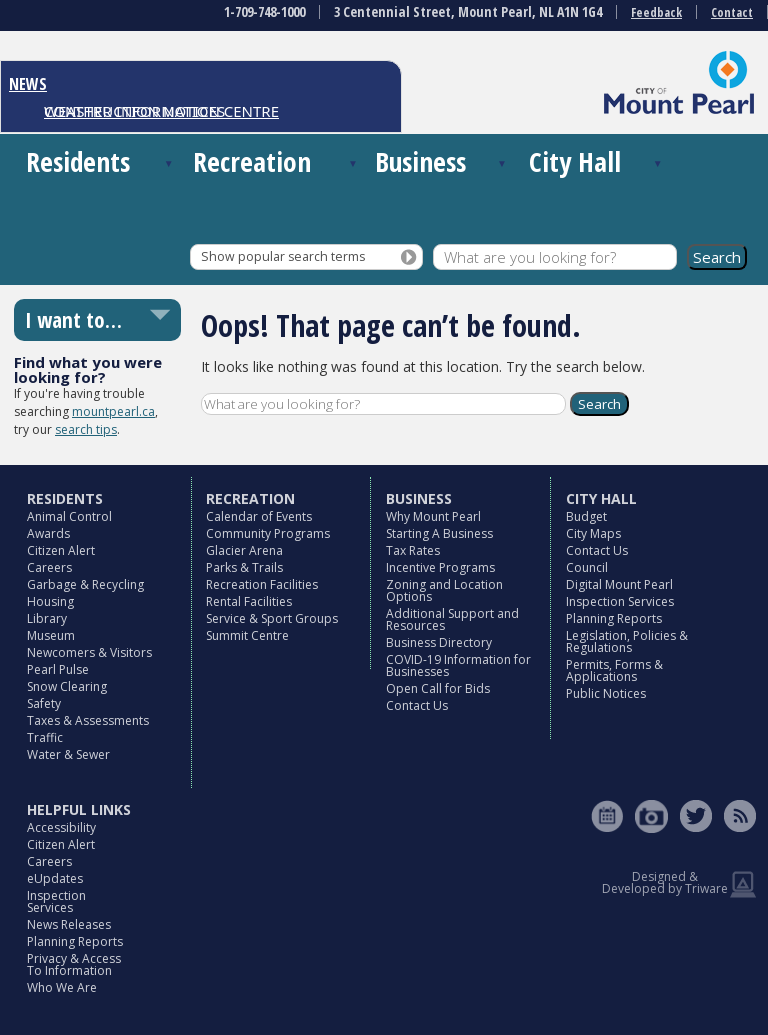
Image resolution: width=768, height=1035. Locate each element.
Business (420, 161)
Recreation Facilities (262, 584)
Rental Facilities (249, 601)
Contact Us (417, 705)
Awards (48, 533)
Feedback (656, 12)
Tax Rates (413, 550)
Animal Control (69, 516)
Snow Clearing (67, 686)
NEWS (28, 84)
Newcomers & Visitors (89, 652)
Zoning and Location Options (444, 590)
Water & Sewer (68, 754)
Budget (586, 516)
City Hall (575, 161)
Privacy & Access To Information (74, 964)
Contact (732, 12)
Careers (49, 567)
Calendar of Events (259, 516)
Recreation (252, 161)
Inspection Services (620, 601)
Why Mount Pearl (433, 516)
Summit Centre (247, 635)
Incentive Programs (440, 567)
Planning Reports (614, 618)
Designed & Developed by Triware (665, 882)
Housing (50, 601)
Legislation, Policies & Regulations (627, 641)
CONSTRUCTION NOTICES (134, 111)
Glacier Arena (244, 550)
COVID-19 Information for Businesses (458, 665)
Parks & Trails (244, 567)
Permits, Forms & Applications (614, 670)
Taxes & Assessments (88, 720)
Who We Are (62, 987)
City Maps (593, 533)
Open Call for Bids (438, 688)
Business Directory (439, 642)
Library (47, 618)
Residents (78, 161)
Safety (44, 703)
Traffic (45, 737)
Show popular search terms (283, 256)
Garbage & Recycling (85, 584)
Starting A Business (439, 533)
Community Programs (268, 533)
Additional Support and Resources (452, 619)
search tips (86, 429)
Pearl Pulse (58, 669)
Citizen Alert (61, 550)
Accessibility (61, 827)
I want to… (73, 320)
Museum (51, 635)
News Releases (69, 924)
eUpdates (55, 878)
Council (587, 567)
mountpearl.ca (113, 411)
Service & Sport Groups (272, 618)
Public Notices (606, 693)
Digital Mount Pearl (619, 584)
